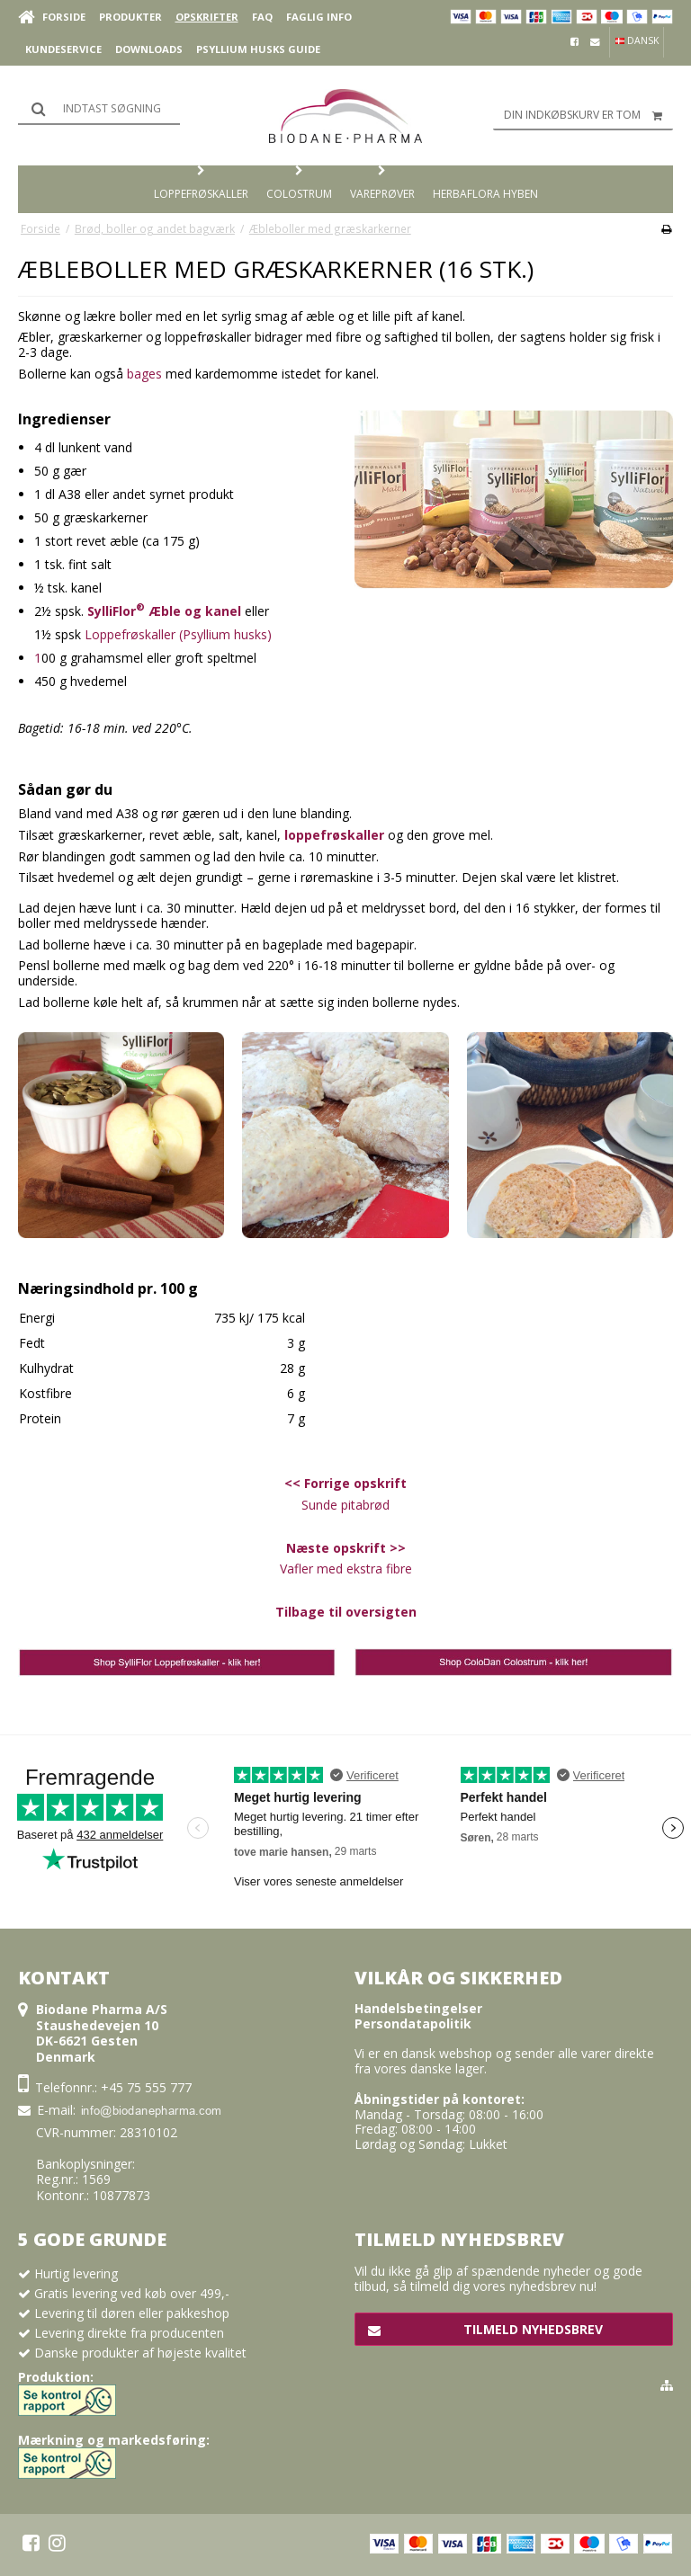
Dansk (637, 40)
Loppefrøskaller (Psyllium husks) (178, 634)
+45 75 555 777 (146, 2087)
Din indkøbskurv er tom (588, 115)
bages (144, 373)
